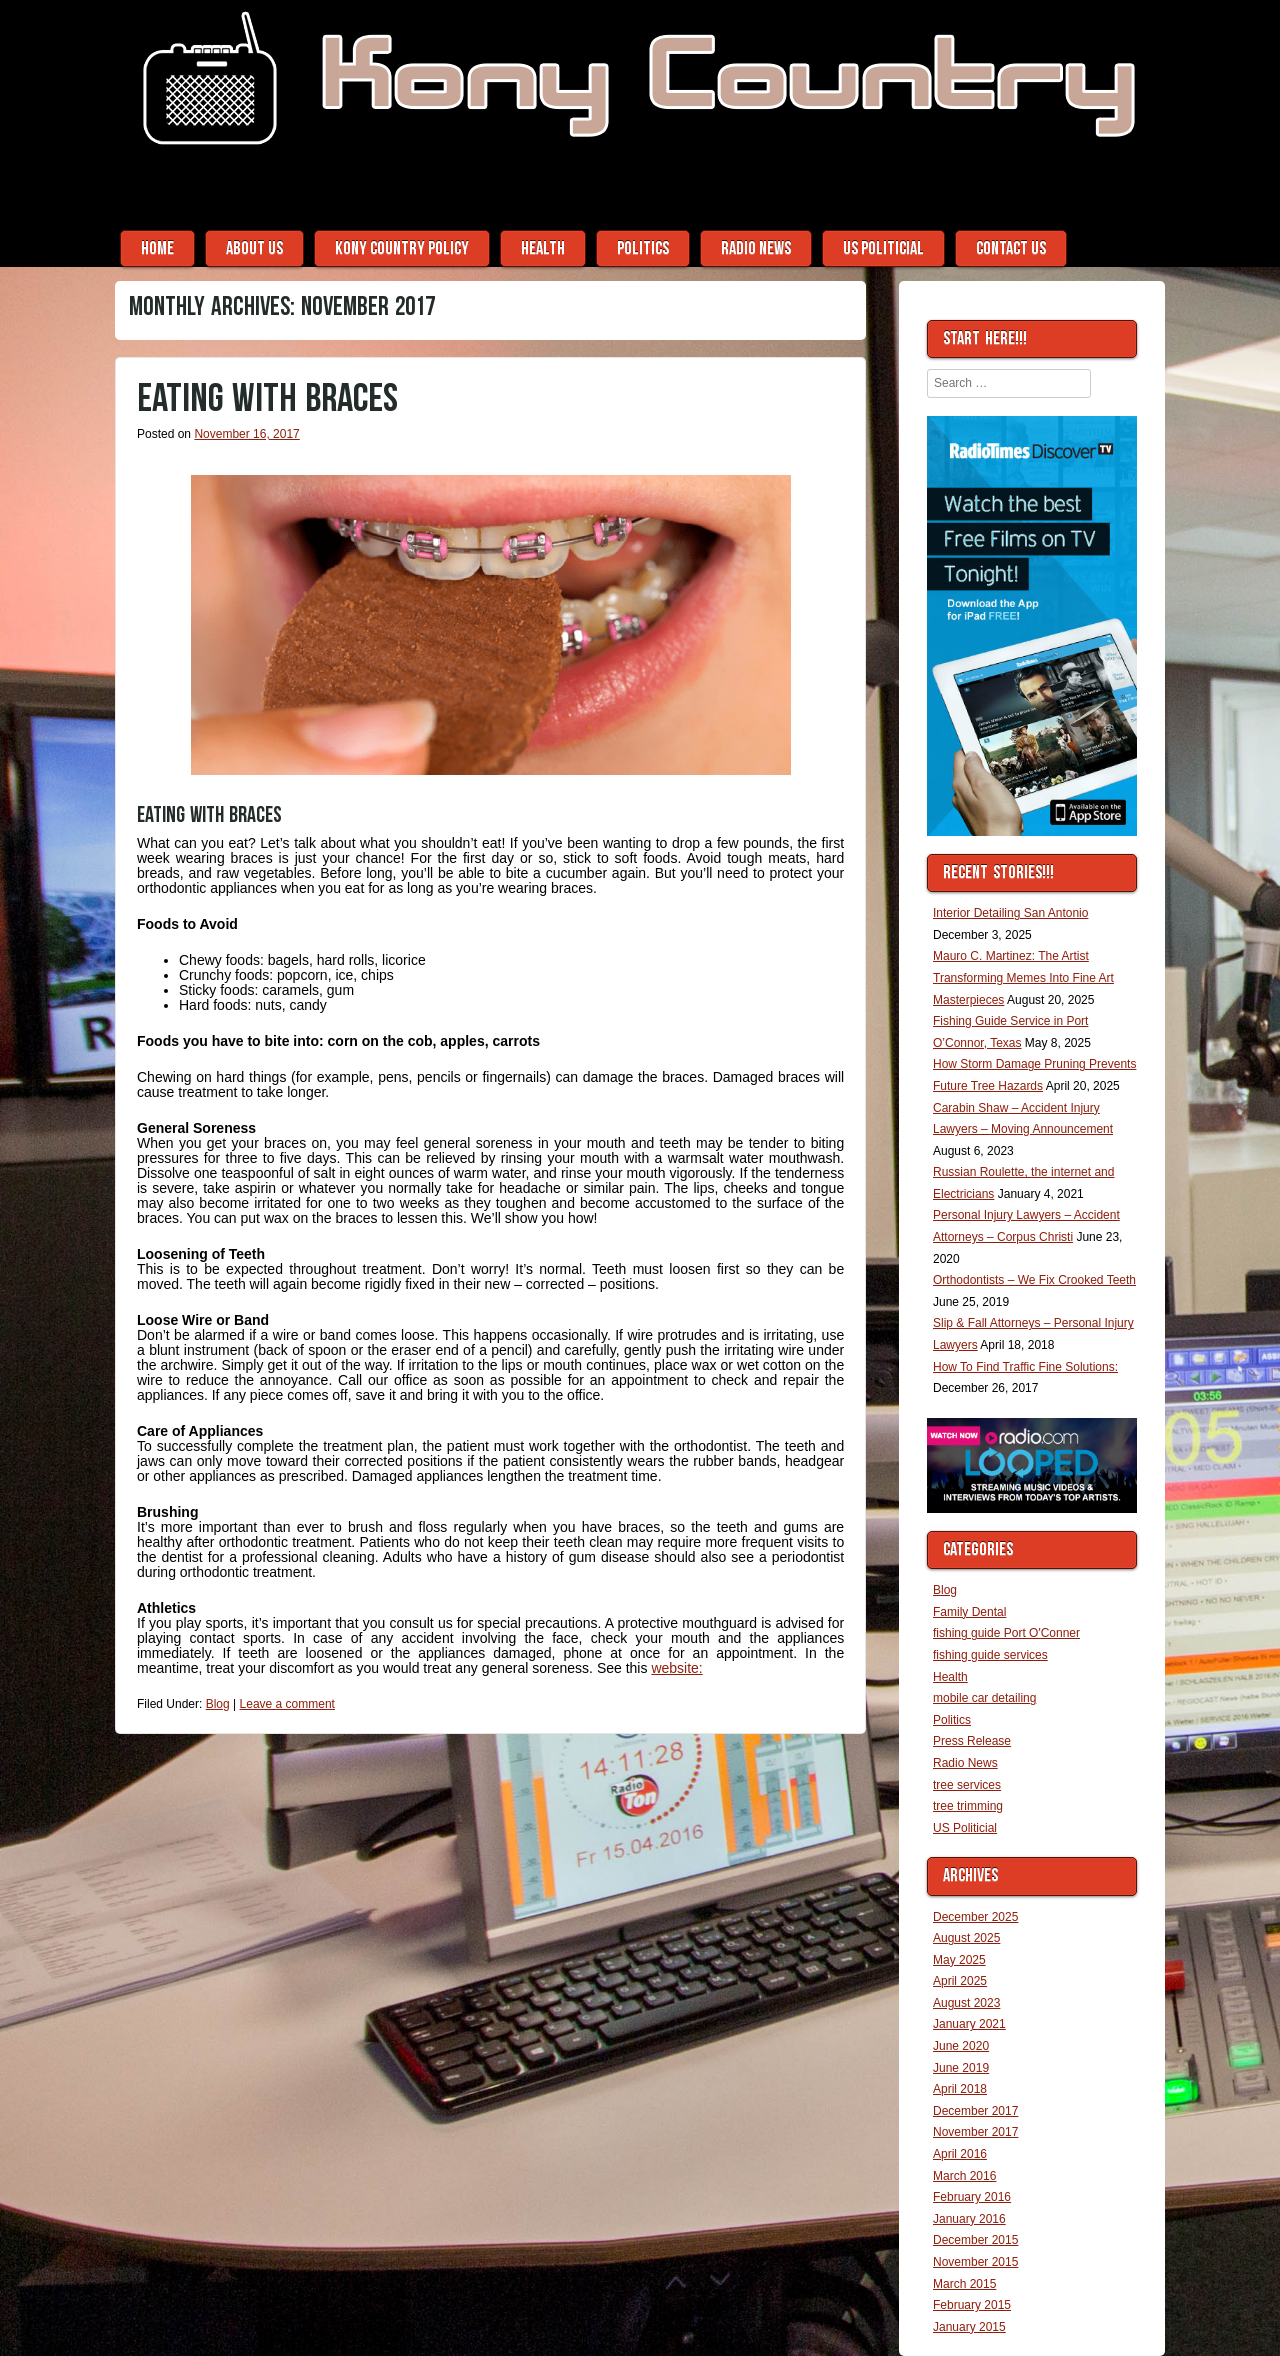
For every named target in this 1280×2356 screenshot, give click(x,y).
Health (543, 248)
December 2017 (975, 2111)
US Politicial (883, 248)
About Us (254, 248)
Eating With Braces (267, 399)
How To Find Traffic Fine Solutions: (1025, 1367)
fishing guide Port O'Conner (1006, 1633)
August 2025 (966, 1938)
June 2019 (961, 2068)
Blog (218, 1704)
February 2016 (972, 2197)
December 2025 (975, 1917)
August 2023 (966, 2003)
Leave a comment (287, 1704)
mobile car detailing (984, 1698)
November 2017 (975, 2132)
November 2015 (975, 2262)
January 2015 (969, 2327)
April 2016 (960, 2154)
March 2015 (964, 2284)
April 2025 (960, 1981)
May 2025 (959, 1960)
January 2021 (969, 2024)
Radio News (756, 248)
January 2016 (969, 2219)
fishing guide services (990, 1655)
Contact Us (1011, 248)
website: (676, 1668)
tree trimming (968, 1806)
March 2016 (964, 2176)
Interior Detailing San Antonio (1010, 913)
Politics (643, 248)
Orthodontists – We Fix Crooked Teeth (1034, 1280)
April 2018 (960, 2089)
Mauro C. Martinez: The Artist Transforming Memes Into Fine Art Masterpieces (1023, 977)
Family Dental (969, 1612)
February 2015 (972, 2305)
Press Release (972, 1741)
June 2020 (961, 2046)
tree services (967, 1785)
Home (157, 248)
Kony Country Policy (402, 248)
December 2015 (975, 2240)
